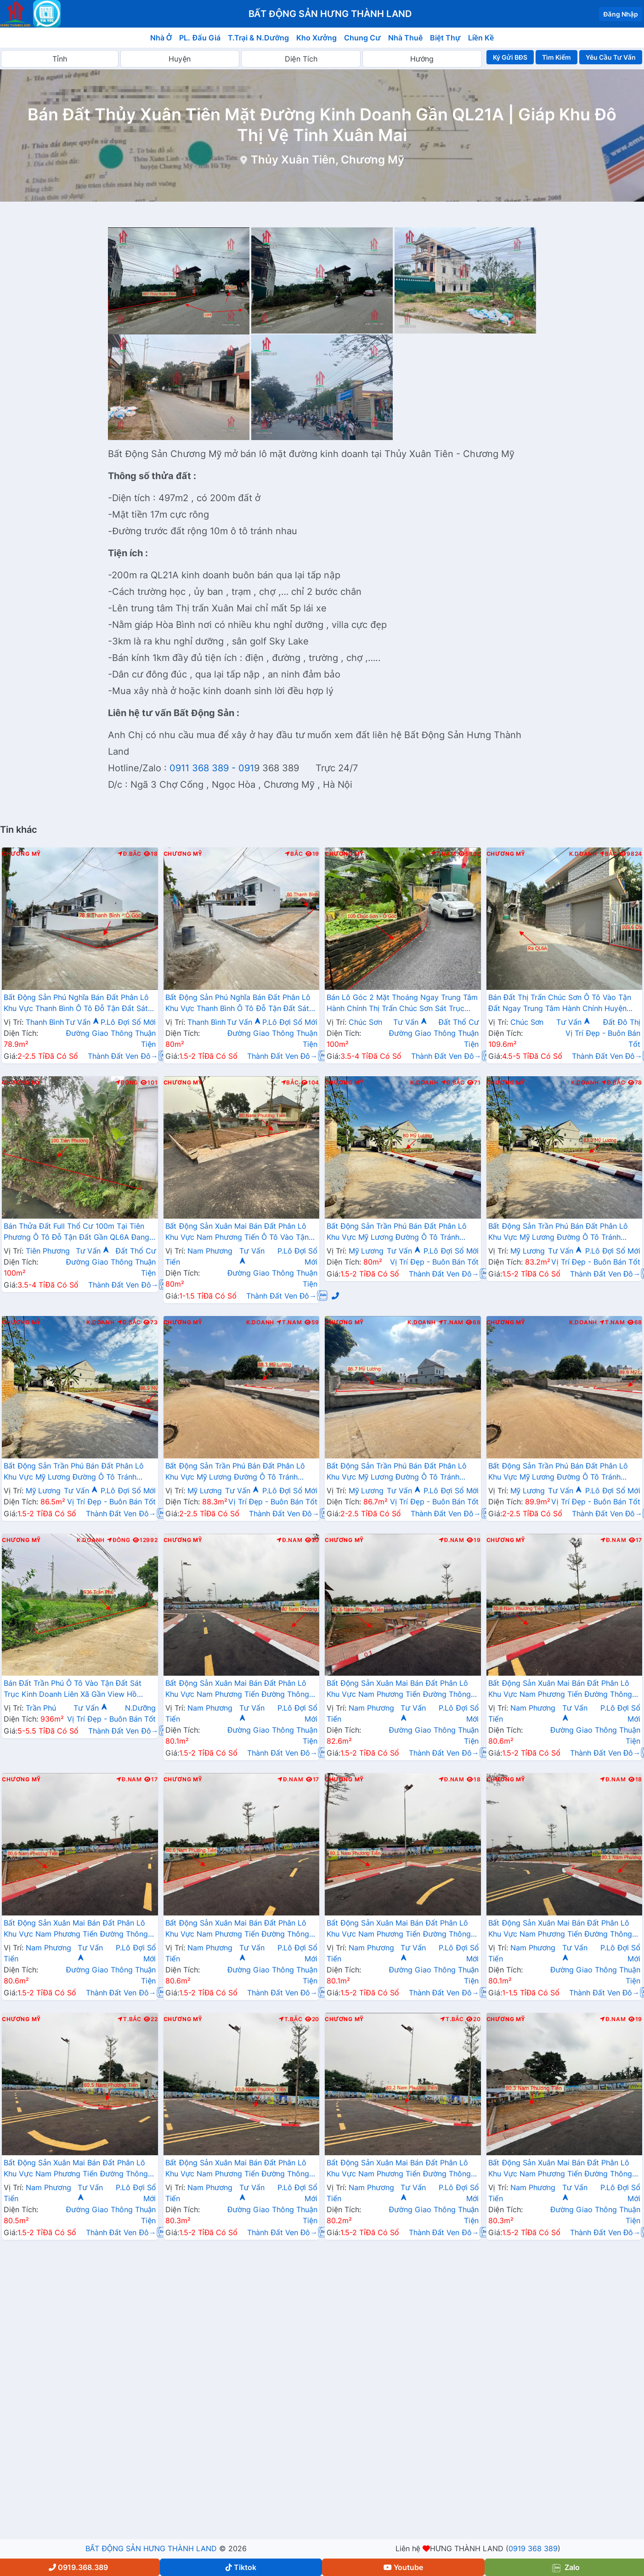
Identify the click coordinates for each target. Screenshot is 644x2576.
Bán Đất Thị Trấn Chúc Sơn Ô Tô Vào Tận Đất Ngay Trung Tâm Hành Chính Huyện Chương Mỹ (560, 1004)
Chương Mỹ (21, 854)
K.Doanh (583, 854)
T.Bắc (129, 2019)
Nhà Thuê (405, 37)
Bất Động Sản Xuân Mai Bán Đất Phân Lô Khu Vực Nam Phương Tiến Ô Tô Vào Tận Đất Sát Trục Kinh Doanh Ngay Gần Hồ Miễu (237, 1232)
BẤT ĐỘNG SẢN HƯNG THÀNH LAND (151, 2548)
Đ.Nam (289, 1540)
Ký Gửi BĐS (510, 57)
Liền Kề (481, 37)
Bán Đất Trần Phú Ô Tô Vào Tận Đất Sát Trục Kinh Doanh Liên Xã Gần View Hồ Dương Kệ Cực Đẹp (72, 1689)
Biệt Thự (445, 37)
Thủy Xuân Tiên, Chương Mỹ (327, 159)
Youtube (403, 2567)
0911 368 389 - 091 (211, 768)
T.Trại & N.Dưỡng (258, 37)
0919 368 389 (533, 2548)
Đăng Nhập (620, 14)
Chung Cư (362, 37)
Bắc (294, 854)
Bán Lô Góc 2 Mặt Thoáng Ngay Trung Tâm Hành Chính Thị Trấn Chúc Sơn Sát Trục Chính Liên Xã (402, 1004)
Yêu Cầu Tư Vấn (611, 57)
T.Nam (443, 854)
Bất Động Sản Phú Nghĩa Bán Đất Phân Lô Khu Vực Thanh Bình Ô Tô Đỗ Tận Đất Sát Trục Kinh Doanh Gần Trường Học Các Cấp (79, 1004)
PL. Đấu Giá (199, 37)
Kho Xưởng (316, 37)
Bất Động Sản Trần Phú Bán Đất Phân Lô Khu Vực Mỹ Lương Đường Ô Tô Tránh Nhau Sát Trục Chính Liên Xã (397, 1232)
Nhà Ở (161, 37)
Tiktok (241, 2567)
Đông (127, 1082)
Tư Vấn (82, 1022)
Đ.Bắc (129, 854)
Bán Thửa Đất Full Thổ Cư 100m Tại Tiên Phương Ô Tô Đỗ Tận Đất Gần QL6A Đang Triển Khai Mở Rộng (76, 1232)
